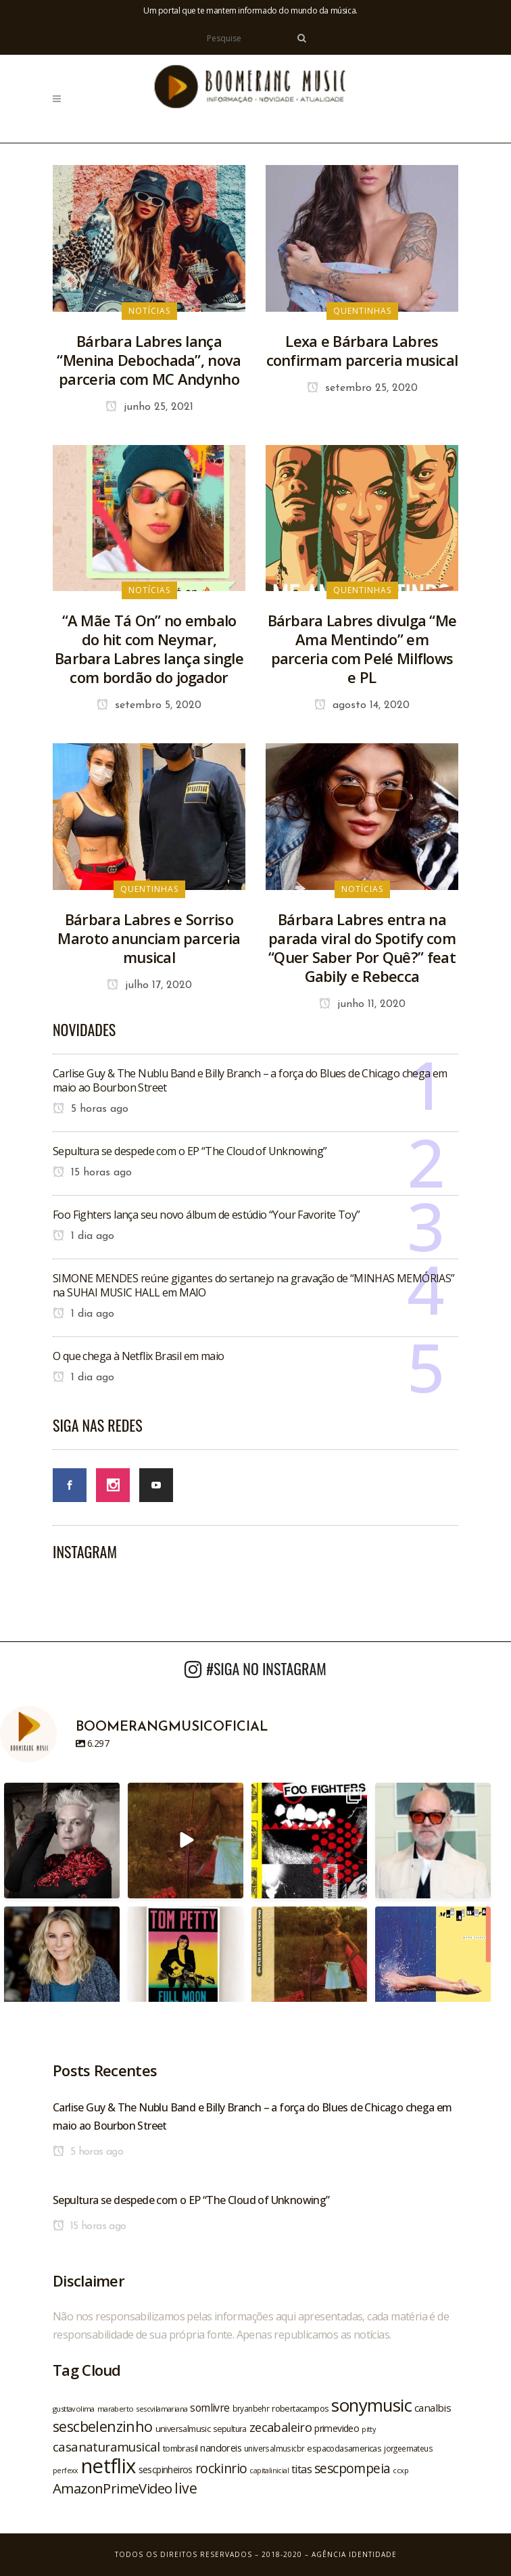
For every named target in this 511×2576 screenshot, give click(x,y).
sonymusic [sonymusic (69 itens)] (371, 2405)
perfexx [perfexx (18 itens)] (65, 2470)
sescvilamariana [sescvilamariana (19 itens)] (161, 2409)
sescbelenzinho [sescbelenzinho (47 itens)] (103, 2426)
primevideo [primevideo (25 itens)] (336, 2428)
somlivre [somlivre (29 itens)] (209, 2407)
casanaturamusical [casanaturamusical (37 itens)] (106, 2446)
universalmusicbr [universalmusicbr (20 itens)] (274, 2448)
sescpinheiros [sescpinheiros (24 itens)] (166, 2469)
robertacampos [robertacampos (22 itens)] (300, 2408)
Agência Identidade (354, 2554)
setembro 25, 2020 (362, 388)
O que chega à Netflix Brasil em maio (138, 1356)
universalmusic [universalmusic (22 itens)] (183, 2428)
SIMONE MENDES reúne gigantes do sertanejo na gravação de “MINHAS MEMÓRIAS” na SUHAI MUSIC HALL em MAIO (254, 1285)
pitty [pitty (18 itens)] (368, 2429)
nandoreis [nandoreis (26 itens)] (220, 2447)
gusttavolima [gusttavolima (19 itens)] (74, 2409)
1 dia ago (83, 1236)
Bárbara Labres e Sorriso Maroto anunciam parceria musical (148, 938)
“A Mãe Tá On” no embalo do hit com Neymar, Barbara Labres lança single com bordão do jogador (149, 648)
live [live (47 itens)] (185, 2488)
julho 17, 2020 (149, 985)
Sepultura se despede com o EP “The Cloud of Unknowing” (190, 1151)
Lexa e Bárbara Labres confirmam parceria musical (362, 350)
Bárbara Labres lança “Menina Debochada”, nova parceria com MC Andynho (149, 360)
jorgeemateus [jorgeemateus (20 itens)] (408, 2448)
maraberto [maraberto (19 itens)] (115, 2409)
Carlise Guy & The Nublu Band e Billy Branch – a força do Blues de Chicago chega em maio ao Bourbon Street (250, 1080)
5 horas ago (90, 1109)
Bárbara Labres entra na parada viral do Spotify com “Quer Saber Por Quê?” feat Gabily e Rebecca (362, 947)
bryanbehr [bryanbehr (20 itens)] (251, 2408)
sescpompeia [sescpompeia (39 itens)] (352, 2468)
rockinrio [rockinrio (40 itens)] (221, 2468)
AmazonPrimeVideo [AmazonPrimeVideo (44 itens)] (112, 2488)
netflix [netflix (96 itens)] (108, 2465)
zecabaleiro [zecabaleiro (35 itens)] (280, 2427)
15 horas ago (92, 1172)
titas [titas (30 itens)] (301, 2469)
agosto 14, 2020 (362, 705)
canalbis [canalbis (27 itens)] (432, 2407)
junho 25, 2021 (149, 407)
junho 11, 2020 (362, 1004)
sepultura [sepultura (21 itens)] (230, 2429)
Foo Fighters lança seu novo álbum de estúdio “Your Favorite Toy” (206, 1214)
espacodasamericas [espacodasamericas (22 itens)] (344, 2448)
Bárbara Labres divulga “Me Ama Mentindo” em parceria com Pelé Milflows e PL (362, 648)
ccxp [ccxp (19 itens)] (400, 2470)
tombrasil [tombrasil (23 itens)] (180, 2448)
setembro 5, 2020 (149, 705)
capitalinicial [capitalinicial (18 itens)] (269, 2470)
